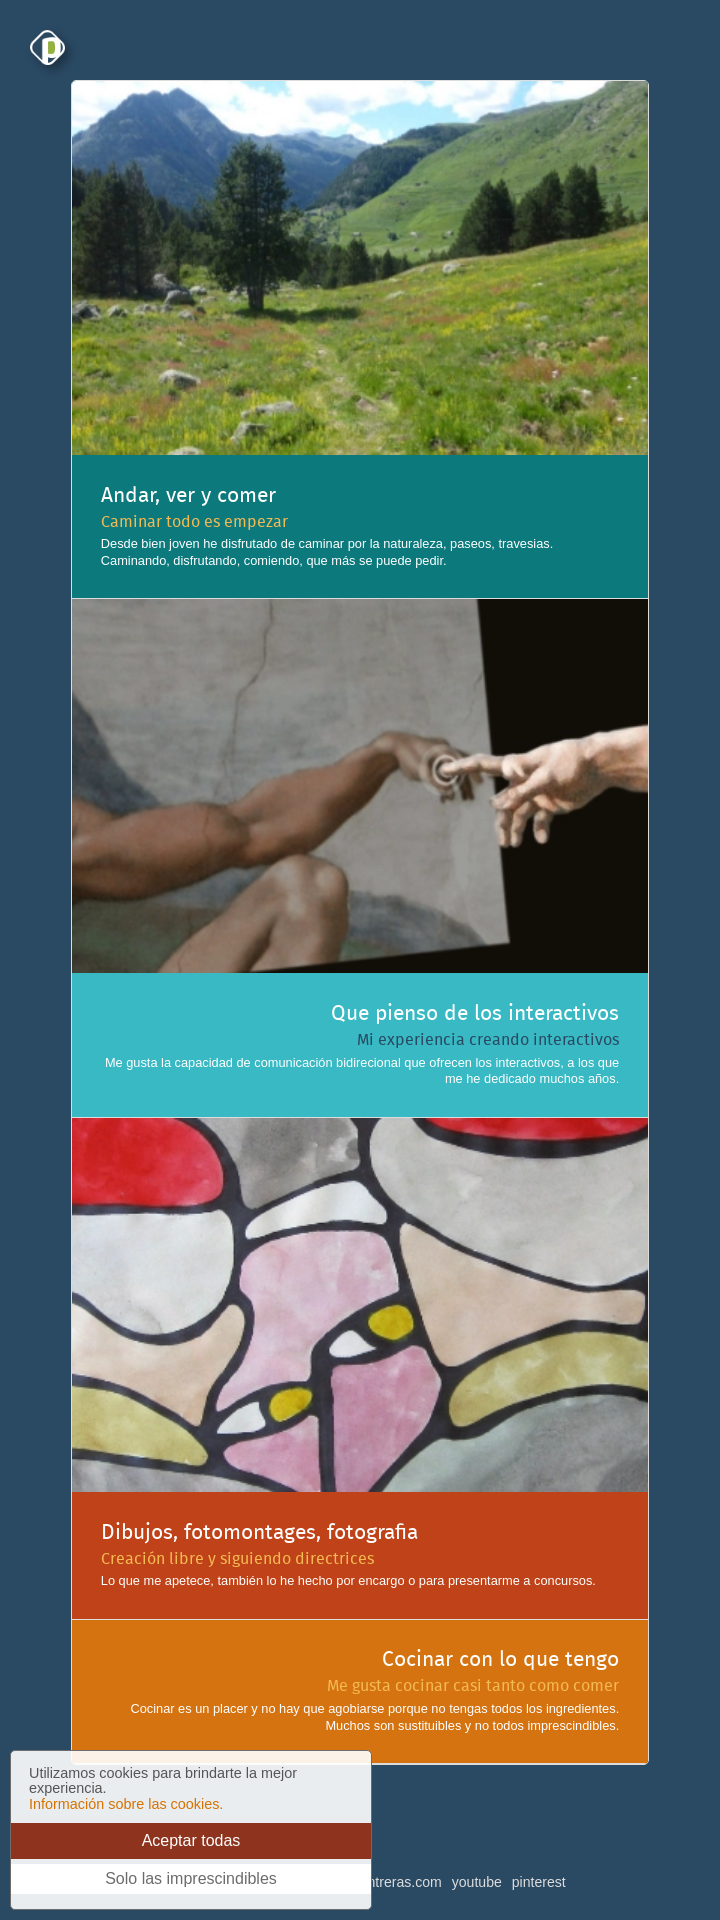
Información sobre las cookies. (126, 1804)
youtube (477, 1882)
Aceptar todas (191, 1840)
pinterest (539, 1882)
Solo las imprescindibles (191, 1878)
